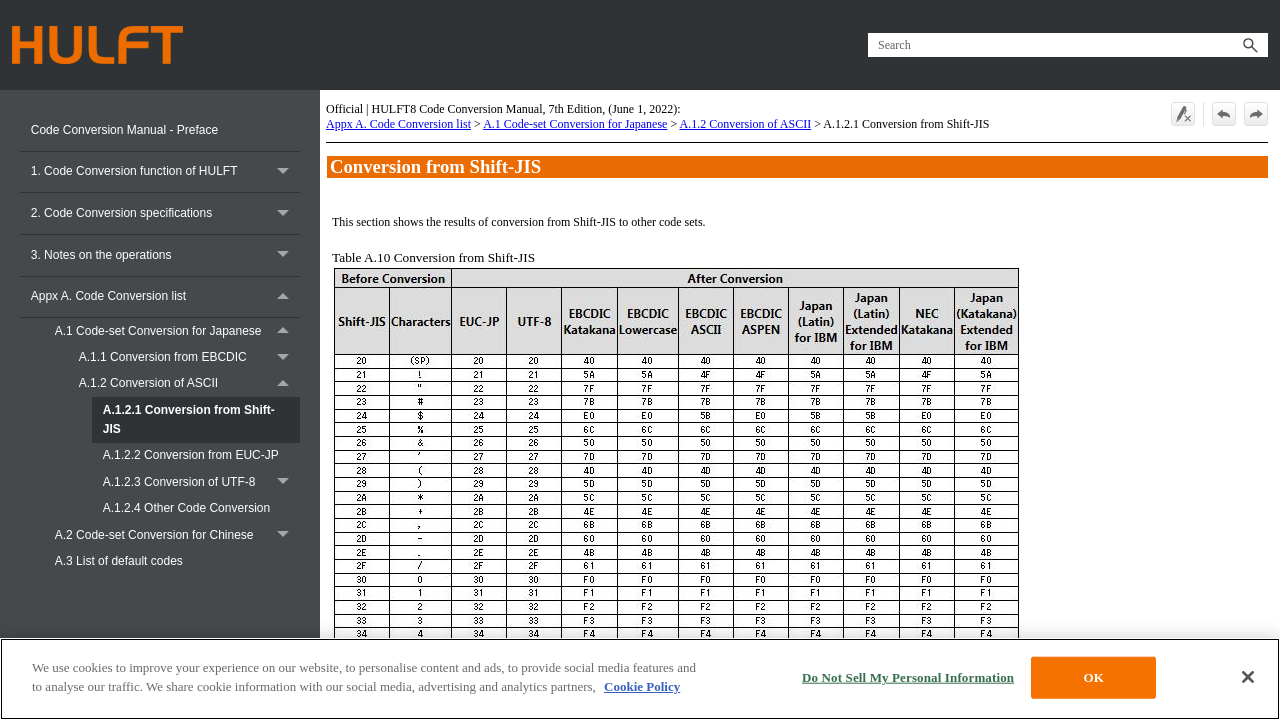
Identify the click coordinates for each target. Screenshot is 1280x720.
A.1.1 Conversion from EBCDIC (189, 358)
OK (1093, 677)
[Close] (1248, 677)
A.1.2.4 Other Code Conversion (186, 508)
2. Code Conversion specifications (165, 213)
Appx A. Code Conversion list (165, 297)
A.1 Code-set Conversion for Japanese (177, 331)
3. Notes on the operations (165, 255)
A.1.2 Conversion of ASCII (189, 384)
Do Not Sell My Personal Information (908, 677)
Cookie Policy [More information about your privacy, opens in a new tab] (642, 686)
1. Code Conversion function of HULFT (165, 172)
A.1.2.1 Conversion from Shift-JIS (189, 419)
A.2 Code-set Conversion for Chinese (177, 535)
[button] (1250, 45)
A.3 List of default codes (119, 561)
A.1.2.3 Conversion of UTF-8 (201, 482)
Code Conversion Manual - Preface (124, 130)
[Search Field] (1068, 45)
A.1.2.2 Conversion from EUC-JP (191, 455)
